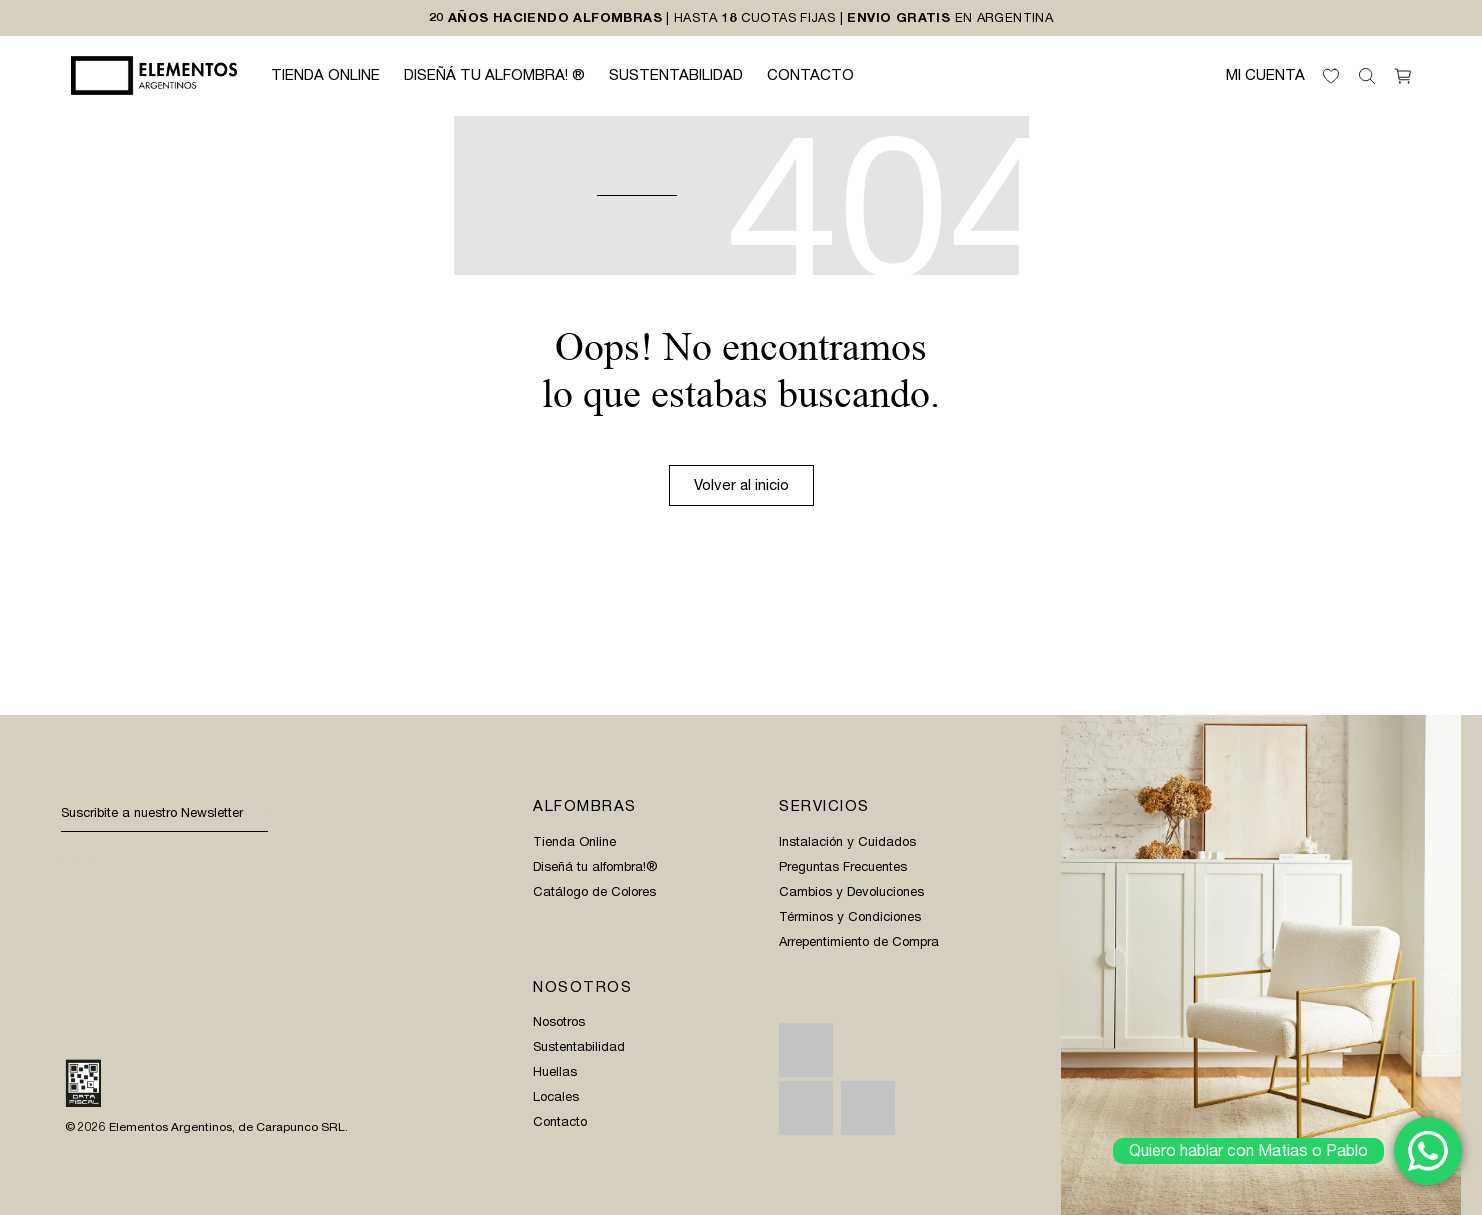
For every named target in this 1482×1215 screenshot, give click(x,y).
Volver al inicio (741, 485)
